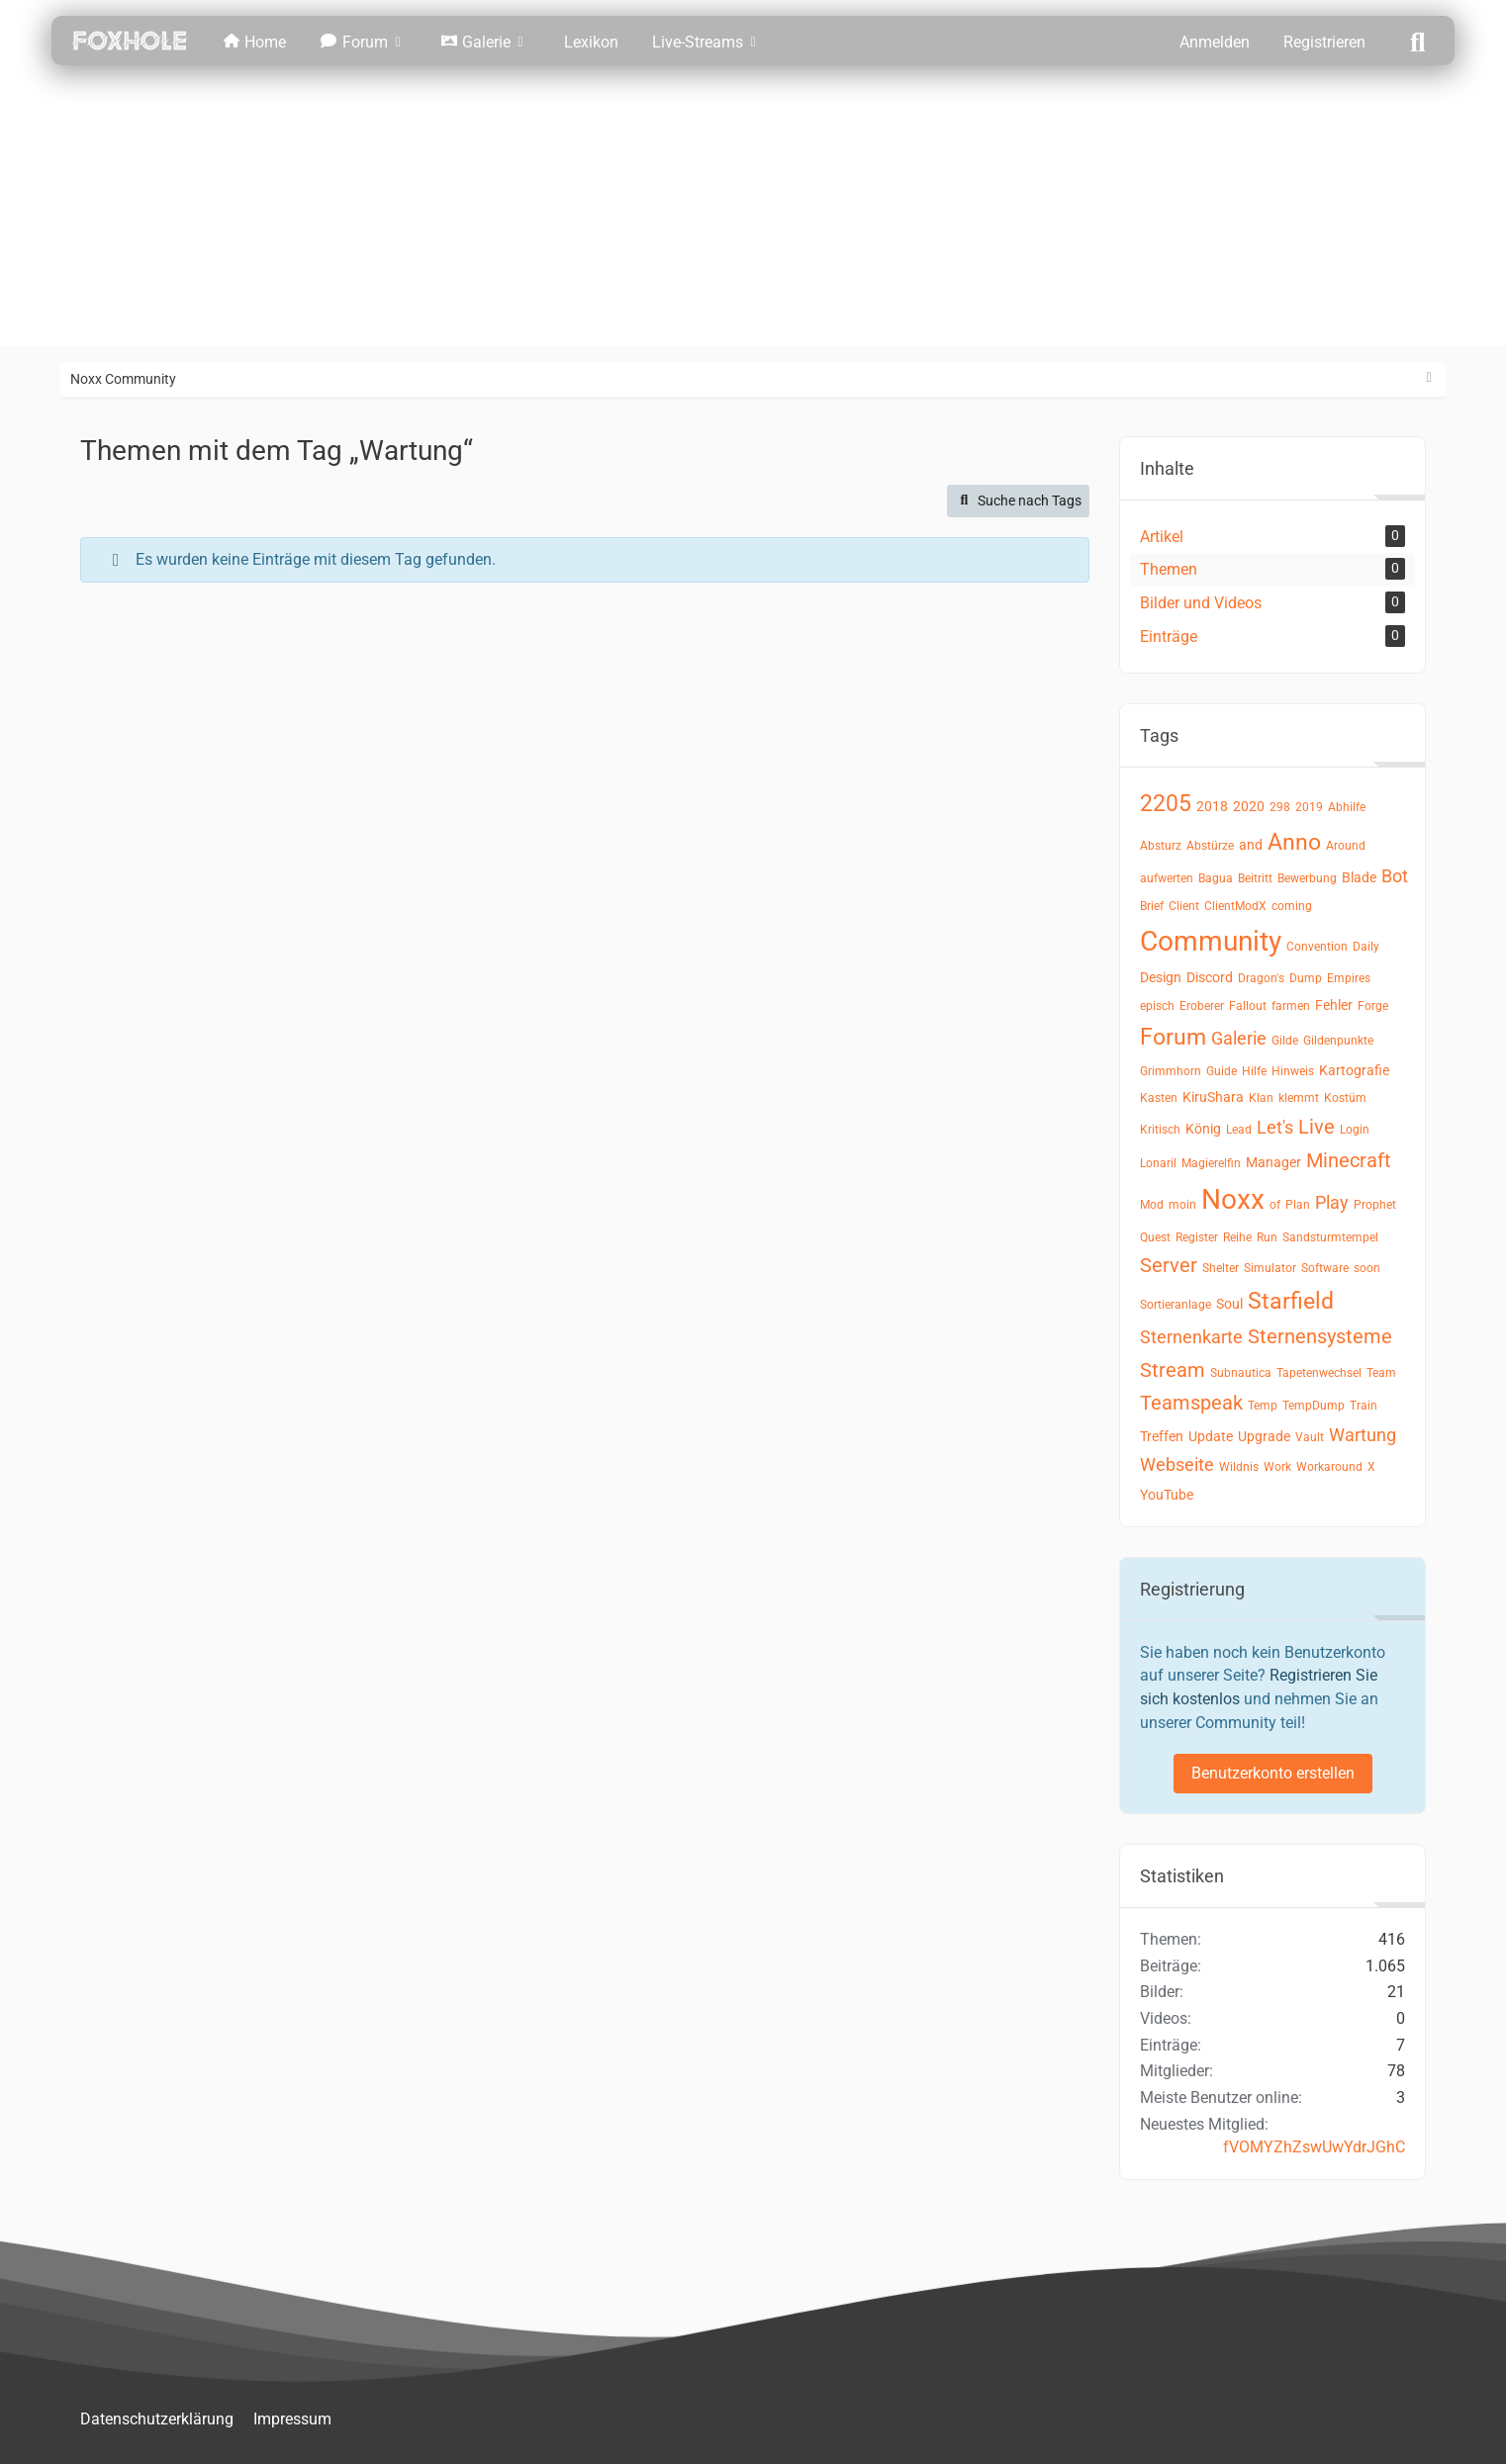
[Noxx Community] (129, 40)
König (1203, 1129)
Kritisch (1160, 1130)
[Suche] (1418, 40)
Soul (1229, 1304)
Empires (1348, 978)
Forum (1173, 1037)
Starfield (1291, 1301)
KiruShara (1213, 1097)
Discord (1209, 977)
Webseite (1177, 1464)
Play (1332, 1202)
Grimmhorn (1170, 1071)
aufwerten (1166, 878)
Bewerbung (1307, 878)
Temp (1262, 1406)
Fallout (1248, 1006)
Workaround (1329, 1467)
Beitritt (1255, 878)
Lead (1239, 1130)
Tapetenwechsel (1319, 1373)
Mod (1152, 1205)
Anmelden (1214, 42)
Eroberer (1201, 1006)
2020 (1249, 806)
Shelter (1220, 1268)
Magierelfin (1211, 1163)
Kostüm (1345, 1098)
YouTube (1166, 1495)
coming (1291, 906)
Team (1381, 1373)
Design (1160, 977)
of (1275, 1205)
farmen (1290, 1006)
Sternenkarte (1191, 1336)
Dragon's (1261, 978)
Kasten (1158, 1098)
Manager (1273, 1162)
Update (1210, 1436)
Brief (1152, 906)
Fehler (1334, 1005)
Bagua (1215, 878)
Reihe (1237, 1237)
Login (1354, 1130)
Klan (1261, 1098)
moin (1182, 1205)
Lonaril (1158, 1163)
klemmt (1298, 1098)
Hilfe (1254, 1071)
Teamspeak (1191, 1403)
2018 (1212, 806)
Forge (1373, 1006)
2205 (1165, 803)
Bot (1394, 876)
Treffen (1161, 1436)
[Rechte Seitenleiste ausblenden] (1429, 378)
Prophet (1375, 1205)
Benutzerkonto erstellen (1273, 1773)
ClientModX (1235, 906)
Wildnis (1239, 1467)
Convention (1317, 947)
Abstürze (1210, 846)
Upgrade (1264, 1436)
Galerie (1239, 1038)
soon (1367, 1268)
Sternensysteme (1320, 1336)
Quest (1155, 1237)
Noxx (1233, 1199)
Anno (1294, 842)
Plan (1297, 1205)
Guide (1221, 1071)
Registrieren (1324, 42)
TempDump (1313, 1406)
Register (1197, 1237)
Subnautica (1240, 1373)
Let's (1275, 1127)
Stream (1172, 1370)
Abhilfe (1346, 807)
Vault (1309, 1437)
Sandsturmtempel (1330, 1237)
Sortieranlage (1175, 1305)
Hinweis (1292, 1071)
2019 (1309, 807)
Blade (1359, 877)
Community (1210, 941)
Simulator (1270, 1268)
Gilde (1284, 1041)
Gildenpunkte (1338, 1041)
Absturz (1160, 846)
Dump (1305, 978)
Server (1168, 1265)
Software (1325, 1268)
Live (1316, 1127)
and (1251, 845)
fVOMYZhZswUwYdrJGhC (1314, 2147)
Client (1184, 906)
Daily (1366, 947)
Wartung (1362, 1434)
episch (1157, 1006)
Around (1345, 846)
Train (1363, 1406)
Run (1267, 1237)
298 (1280, 807)
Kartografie (1354, 1070)
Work (1277, 1467)
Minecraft (1348, 1160)
